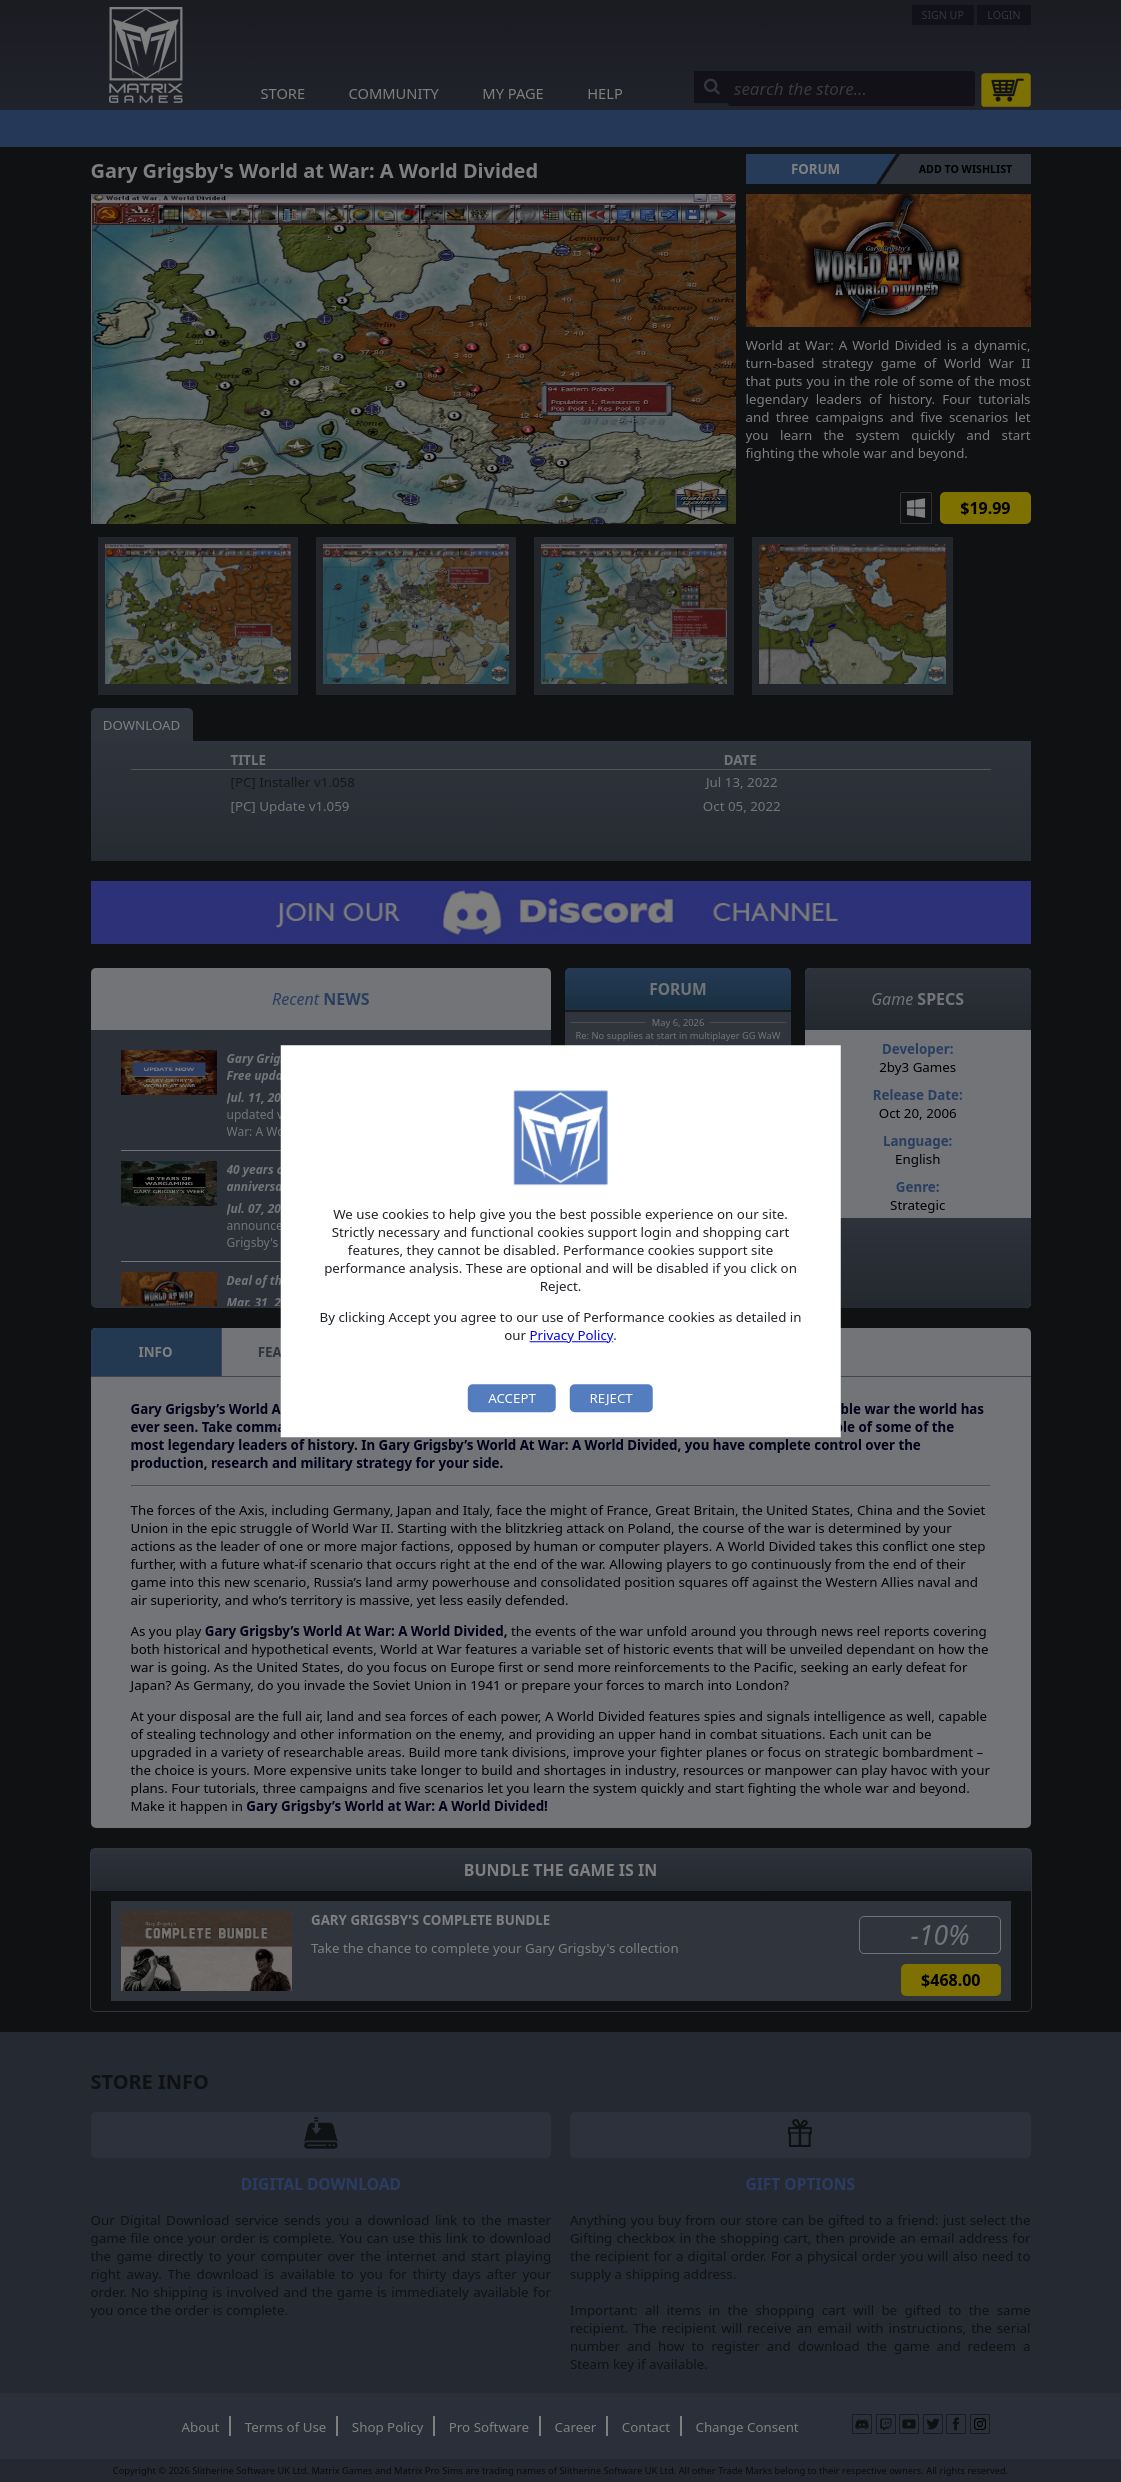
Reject (610, 1398)
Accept (512, 1398)
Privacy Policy (572, 1335)
